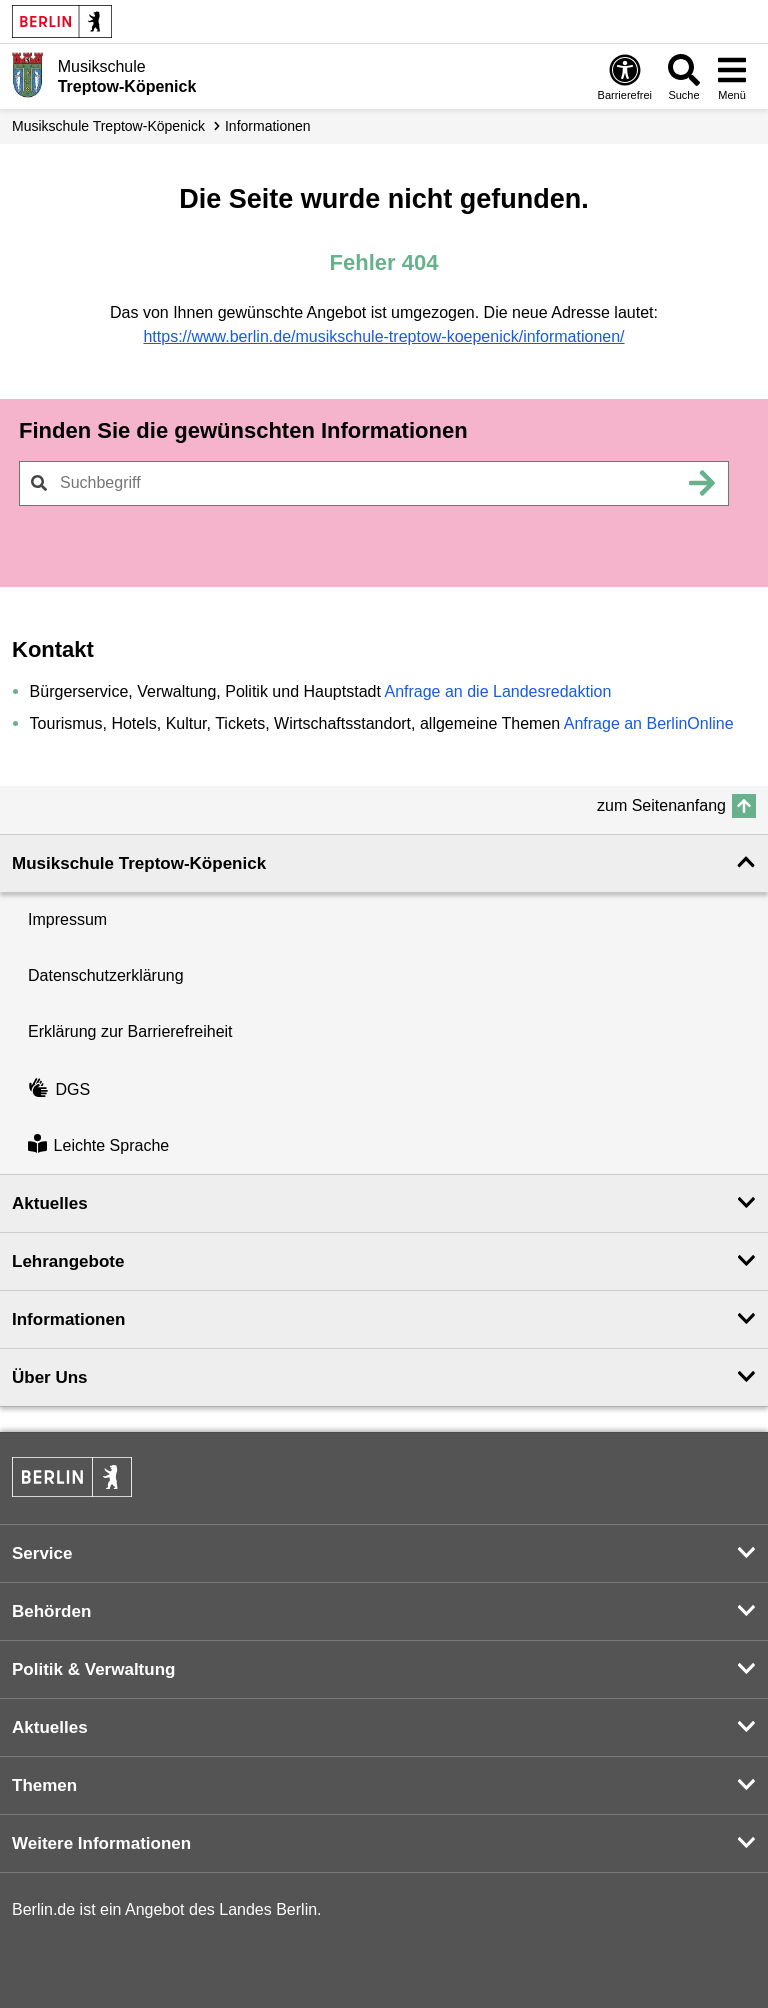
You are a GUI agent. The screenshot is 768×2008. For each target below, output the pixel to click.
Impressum (67, 919)
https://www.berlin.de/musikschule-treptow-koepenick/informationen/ (383, 336)
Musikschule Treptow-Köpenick (108, 126)
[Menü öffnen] (732, 76)
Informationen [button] (68, 1319)
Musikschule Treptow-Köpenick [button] (139, 863)
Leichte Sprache (98, 1145)
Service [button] (42, 1553)
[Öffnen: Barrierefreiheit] (625, 76)
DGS (59, 1089)
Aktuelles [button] (50, 1203)
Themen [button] (44, 1785)
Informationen (268, 126)
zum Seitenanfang (661, 805)
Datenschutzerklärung (106, 975)
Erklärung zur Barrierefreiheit (130, 1031)
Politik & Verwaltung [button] (93, 1669)
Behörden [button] (51, 1611)
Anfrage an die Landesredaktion (497, 691)
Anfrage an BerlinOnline (649, 723)
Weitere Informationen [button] (101, 1843)
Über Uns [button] (50, 1377)
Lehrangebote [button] (68, 1261)
